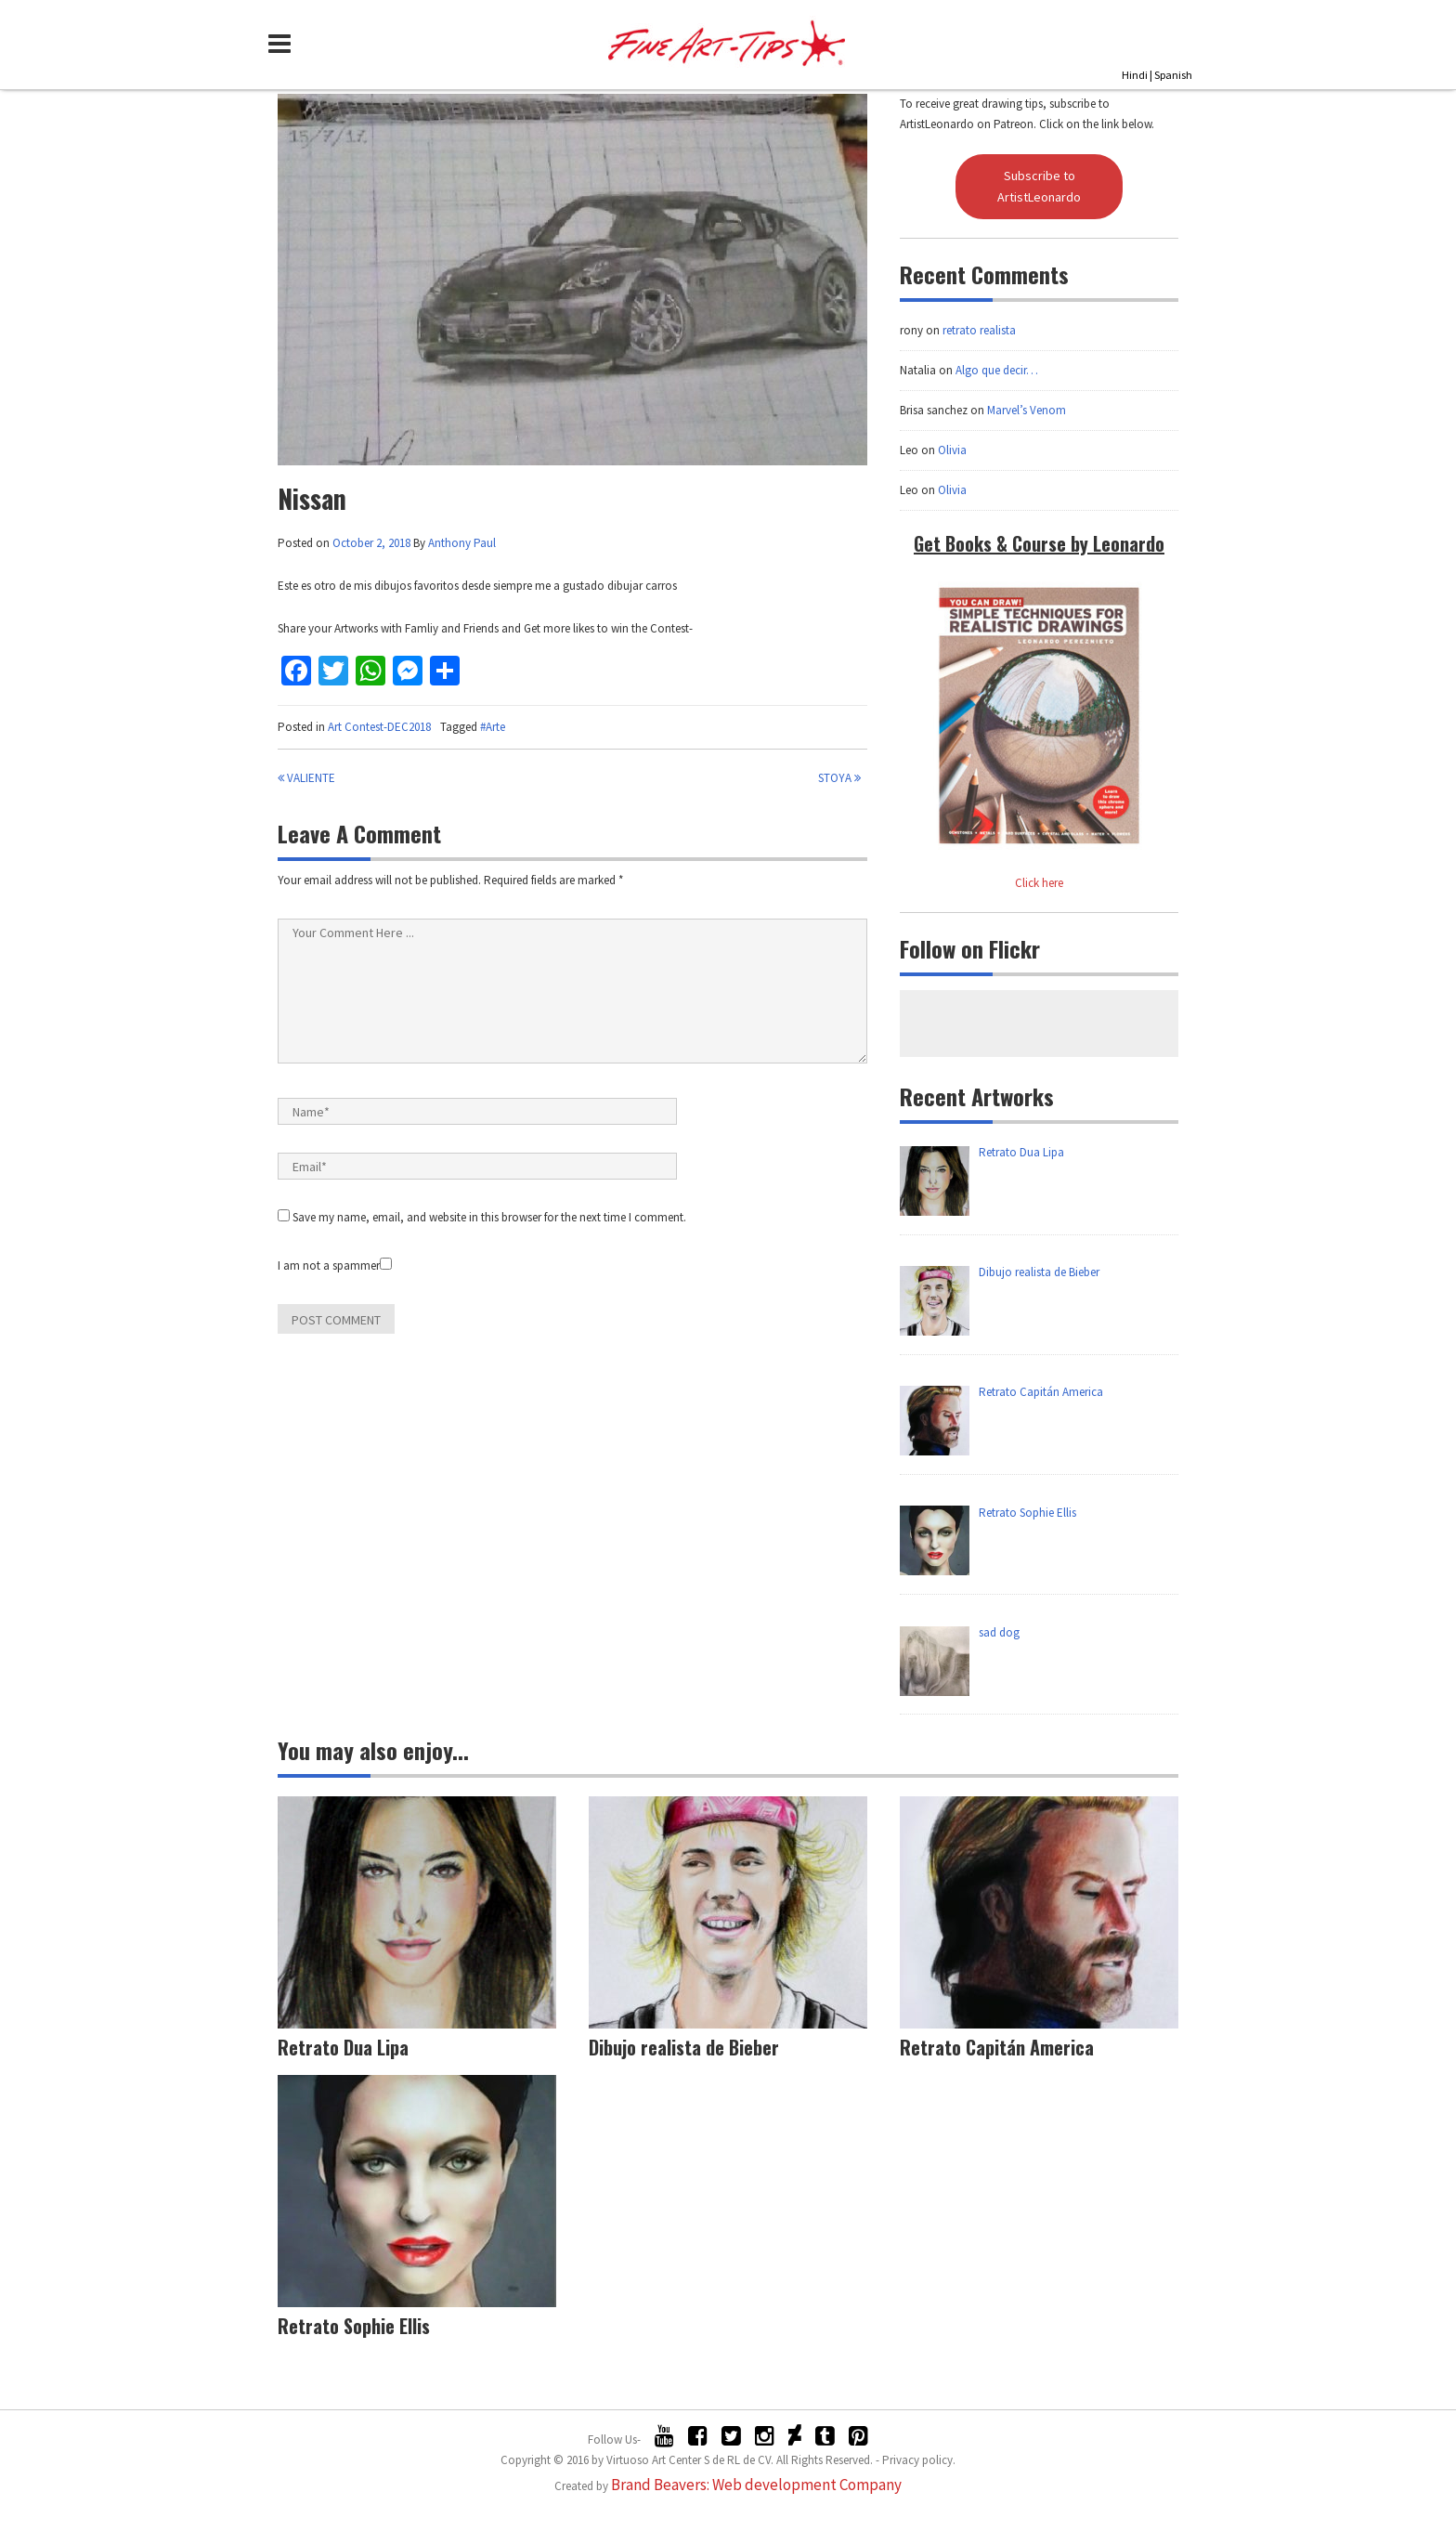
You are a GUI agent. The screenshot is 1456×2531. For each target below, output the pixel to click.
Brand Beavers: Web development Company (756, 2484)
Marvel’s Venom (1026, 410)
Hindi (1135, 75)
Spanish (1173, 75)
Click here (1039, 883)
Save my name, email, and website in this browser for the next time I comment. (489, 1217)
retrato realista (979, 330)
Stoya (839, 778)
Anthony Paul (462, 543)
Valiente (306, 778)
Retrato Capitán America (997, 2047)
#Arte (492, 727)
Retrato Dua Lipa (343, 2047)
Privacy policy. (919, 2460)
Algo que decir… (997, 370)
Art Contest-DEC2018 (379, 727)
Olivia (952, 450)
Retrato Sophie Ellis (354, 2326)
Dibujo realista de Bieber (684, 2047)
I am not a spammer (335, 1265)
